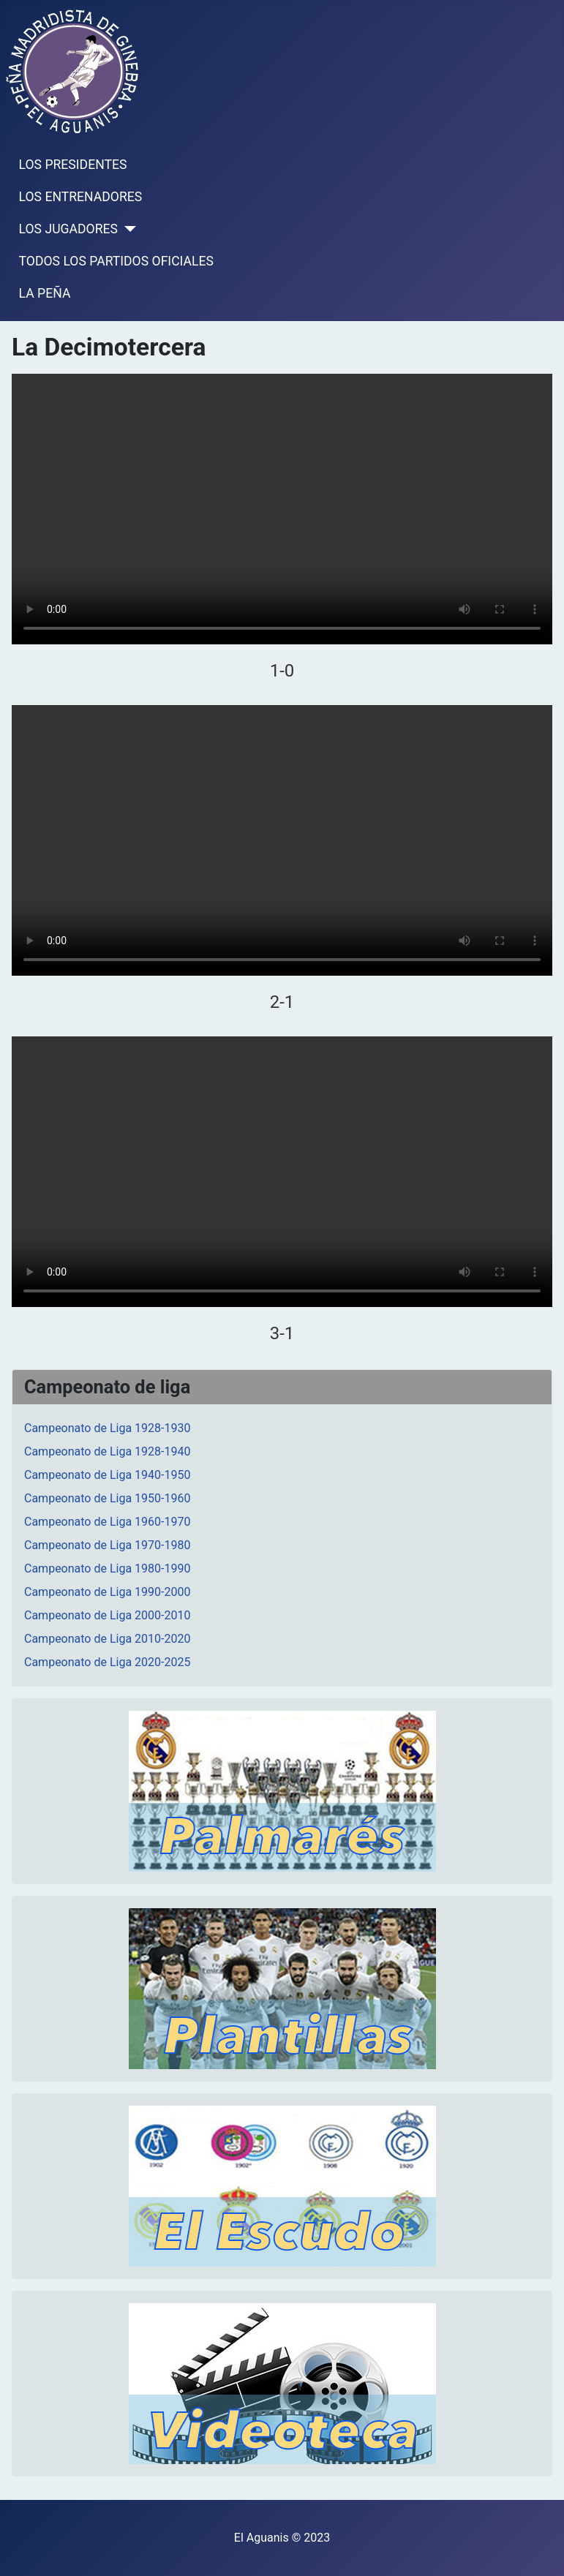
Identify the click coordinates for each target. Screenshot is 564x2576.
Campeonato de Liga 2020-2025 (107, 1662)
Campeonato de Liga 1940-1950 (107, 1475)
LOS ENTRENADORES (81, 196)
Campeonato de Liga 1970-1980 (107, 1545)
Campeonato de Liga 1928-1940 (107, 1451)
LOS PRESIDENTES (73, 164)
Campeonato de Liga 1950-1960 (107, 1498)
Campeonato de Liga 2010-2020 (107, 1639)
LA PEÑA (45, 293)
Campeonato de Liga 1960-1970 (107, 1522)
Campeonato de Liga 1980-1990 (107, 1568)
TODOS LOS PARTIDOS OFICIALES (116, 261)
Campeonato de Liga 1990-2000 (107, 1592)
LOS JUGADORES (68, 229)
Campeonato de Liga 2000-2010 (107, 1615)
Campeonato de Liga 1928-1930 (107, 1428)
